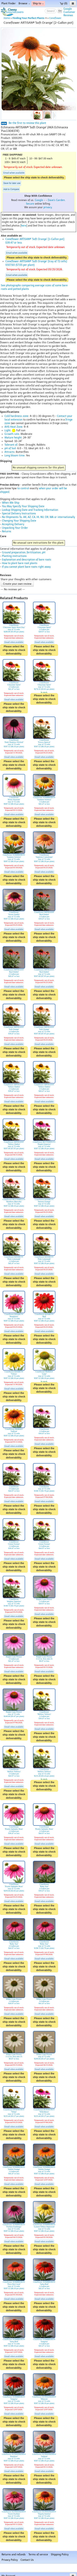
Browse (24, 3)
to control (23, 488)
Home (7, 18)
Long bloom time (15, 455)
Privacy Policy (10, 2559)
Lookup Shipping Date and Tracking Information (30, 509)
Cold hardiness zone (16, 416)
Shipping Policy (60, 2554)
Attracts (9, 452)
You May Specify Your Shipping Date (23, 506)
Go (59, 10)
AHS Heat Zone (13, 426)
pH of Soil (10, 448)
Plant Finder (8, 3)
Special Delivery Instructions (19, 513)
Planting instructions (14, 556)
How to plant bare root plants (19, 563)
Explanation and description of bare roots (26, 559)
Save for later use (11, 183)
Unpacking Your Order (15, 527)
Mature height (13, 437)
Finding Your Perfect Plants (29, 18)
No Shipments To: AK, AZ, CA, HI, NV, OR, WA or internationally (38, 517)
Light (7, 430)
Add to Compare (11, 189)
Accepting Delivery (13, 524)
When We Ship (10, 502)
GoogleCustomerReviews (69, 12)
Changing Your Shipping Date (19, 520)
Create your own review (17, 583)
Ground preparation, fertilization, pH (23, 552)
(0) (63, 3)
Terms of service (38, 2554)
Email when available (13, 173)
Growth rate (12, 434)
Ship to (38, 3)
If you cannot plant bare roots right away (26, 566)
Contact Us (27, 2559)
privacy (47, 207)
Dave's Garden (56, 200)
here (24, 225)
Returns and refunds (14, 2554)
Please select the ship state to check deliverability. (34, 177)
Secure (30, 203)
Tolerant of (11, 444)
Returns (6, 531)
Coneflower (55, 18)
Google (39, 200)
